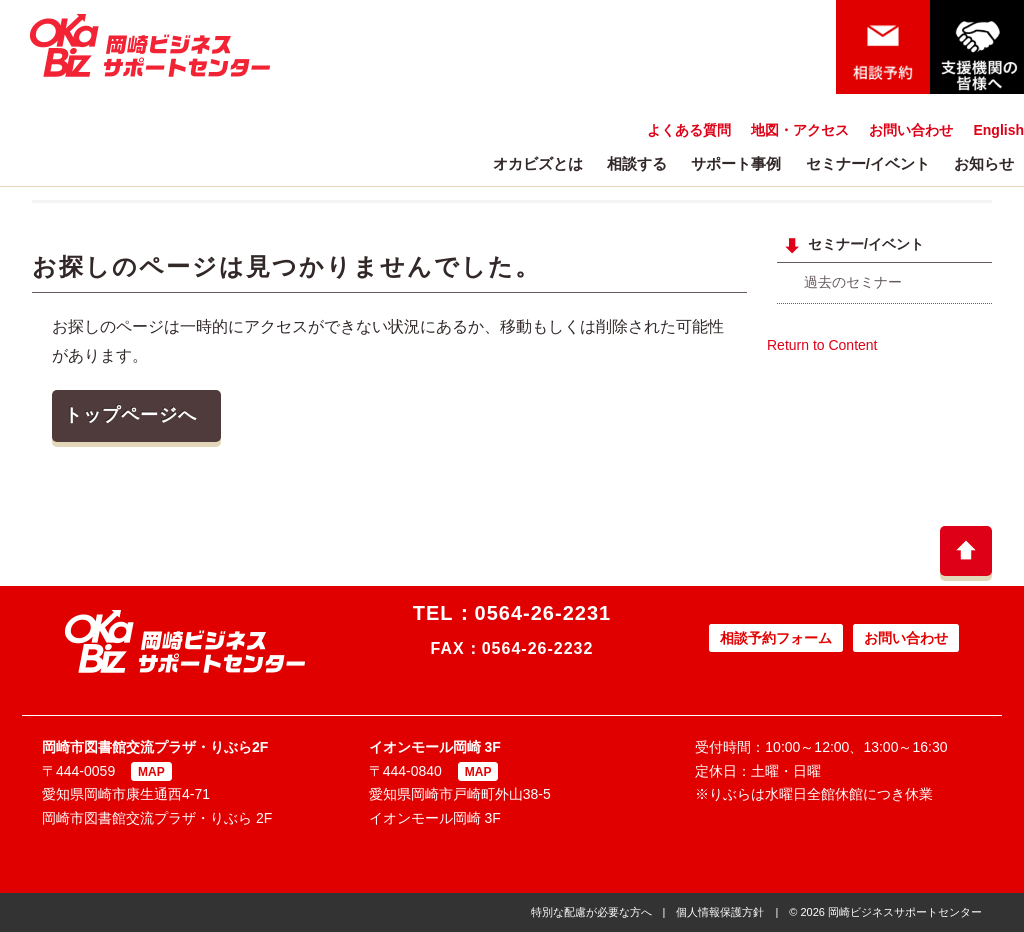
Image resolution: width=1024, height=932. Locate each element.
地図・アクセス (800, 130)
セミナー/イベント (868, 163)
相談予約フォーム (776, 638)
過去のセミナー (853, 282)
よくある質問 (689, 130)
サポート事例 (736, 163)
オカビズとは (538, 163)
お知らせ (984, 163)
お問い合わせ (911, 130)
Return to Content (822, 345)
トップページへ (130, 415)
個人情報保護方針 (720, 912)
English (998, 130)
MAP (151, 772)
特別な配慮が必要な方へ (591, 912)
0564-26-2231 (543, 613)
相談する (637, 163)
